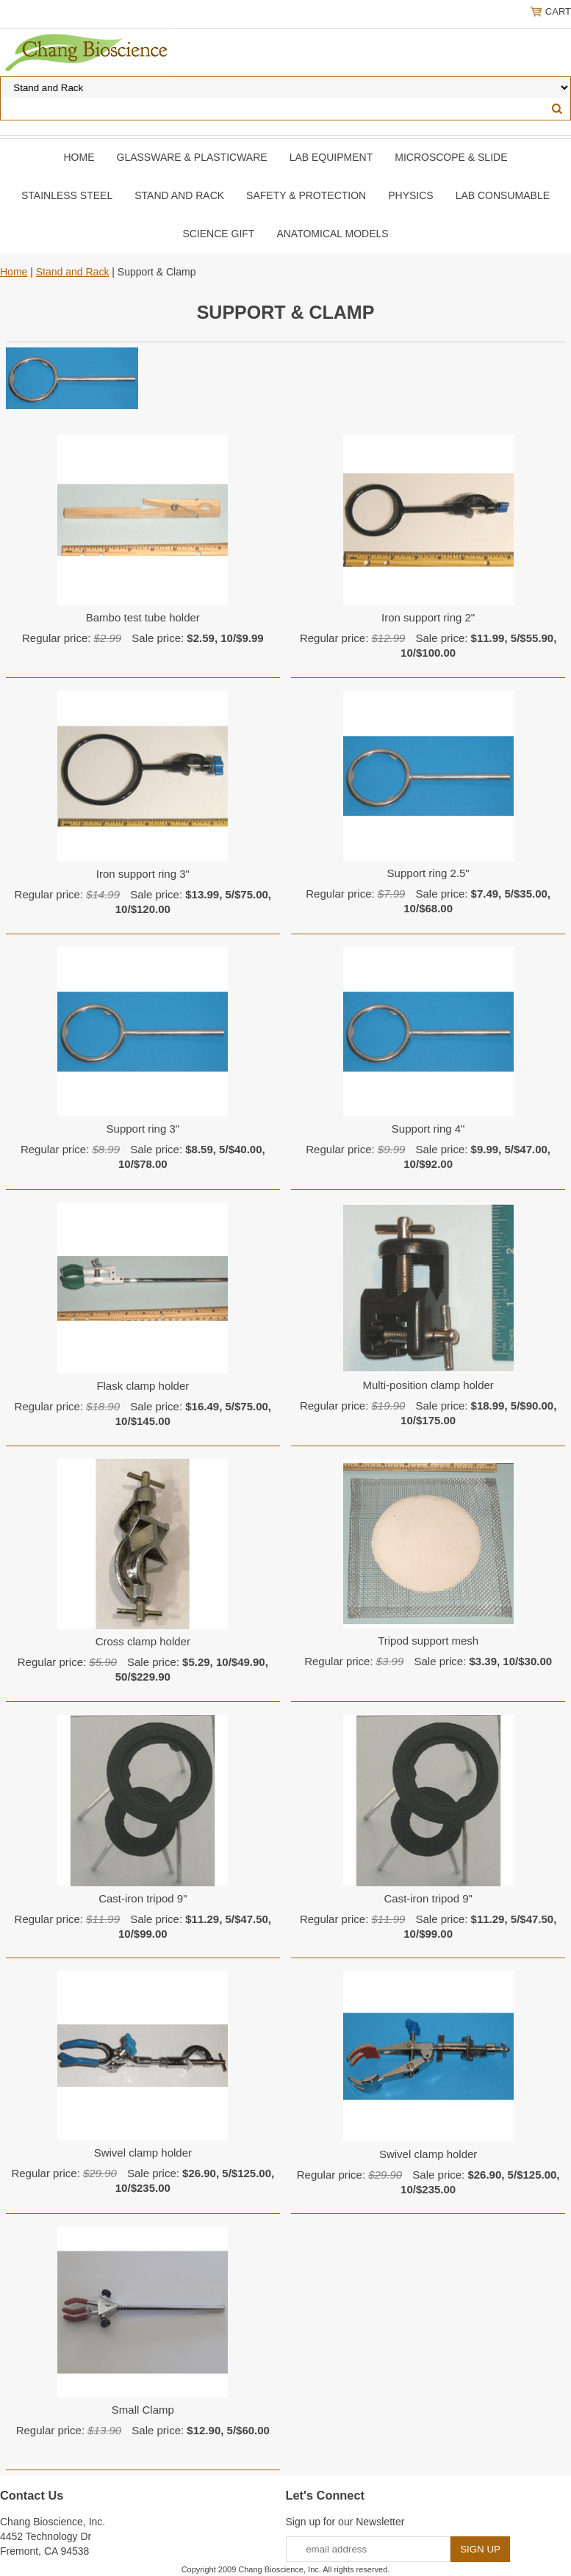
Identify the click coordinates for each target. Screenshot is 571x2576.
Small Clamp (143, 2409)
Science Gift (218, 233)
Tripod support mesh (428, 1640)
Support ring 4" (428, 1128)
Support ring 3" (143, 1128)
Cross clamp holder (143, 1641)
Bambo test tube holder (143, 617)
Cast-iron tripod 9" (142, 1898)
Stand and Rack (179, 195)
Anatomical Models (332, 233)
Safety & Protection (306, 195)
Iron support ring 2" (428, 617)
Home (79, 157)
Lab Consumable (503, 195)
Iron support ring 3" (143, 873)
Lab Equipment (331, 157)
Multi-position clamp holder (427, 1385)
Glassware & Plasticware (192, 157)
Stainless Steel (66, 195)
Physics (410, 195)
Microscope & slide (451, 157)
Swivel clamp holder (143, 2152)
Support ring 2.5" (428, 873)
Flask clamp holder (142, 1385)
